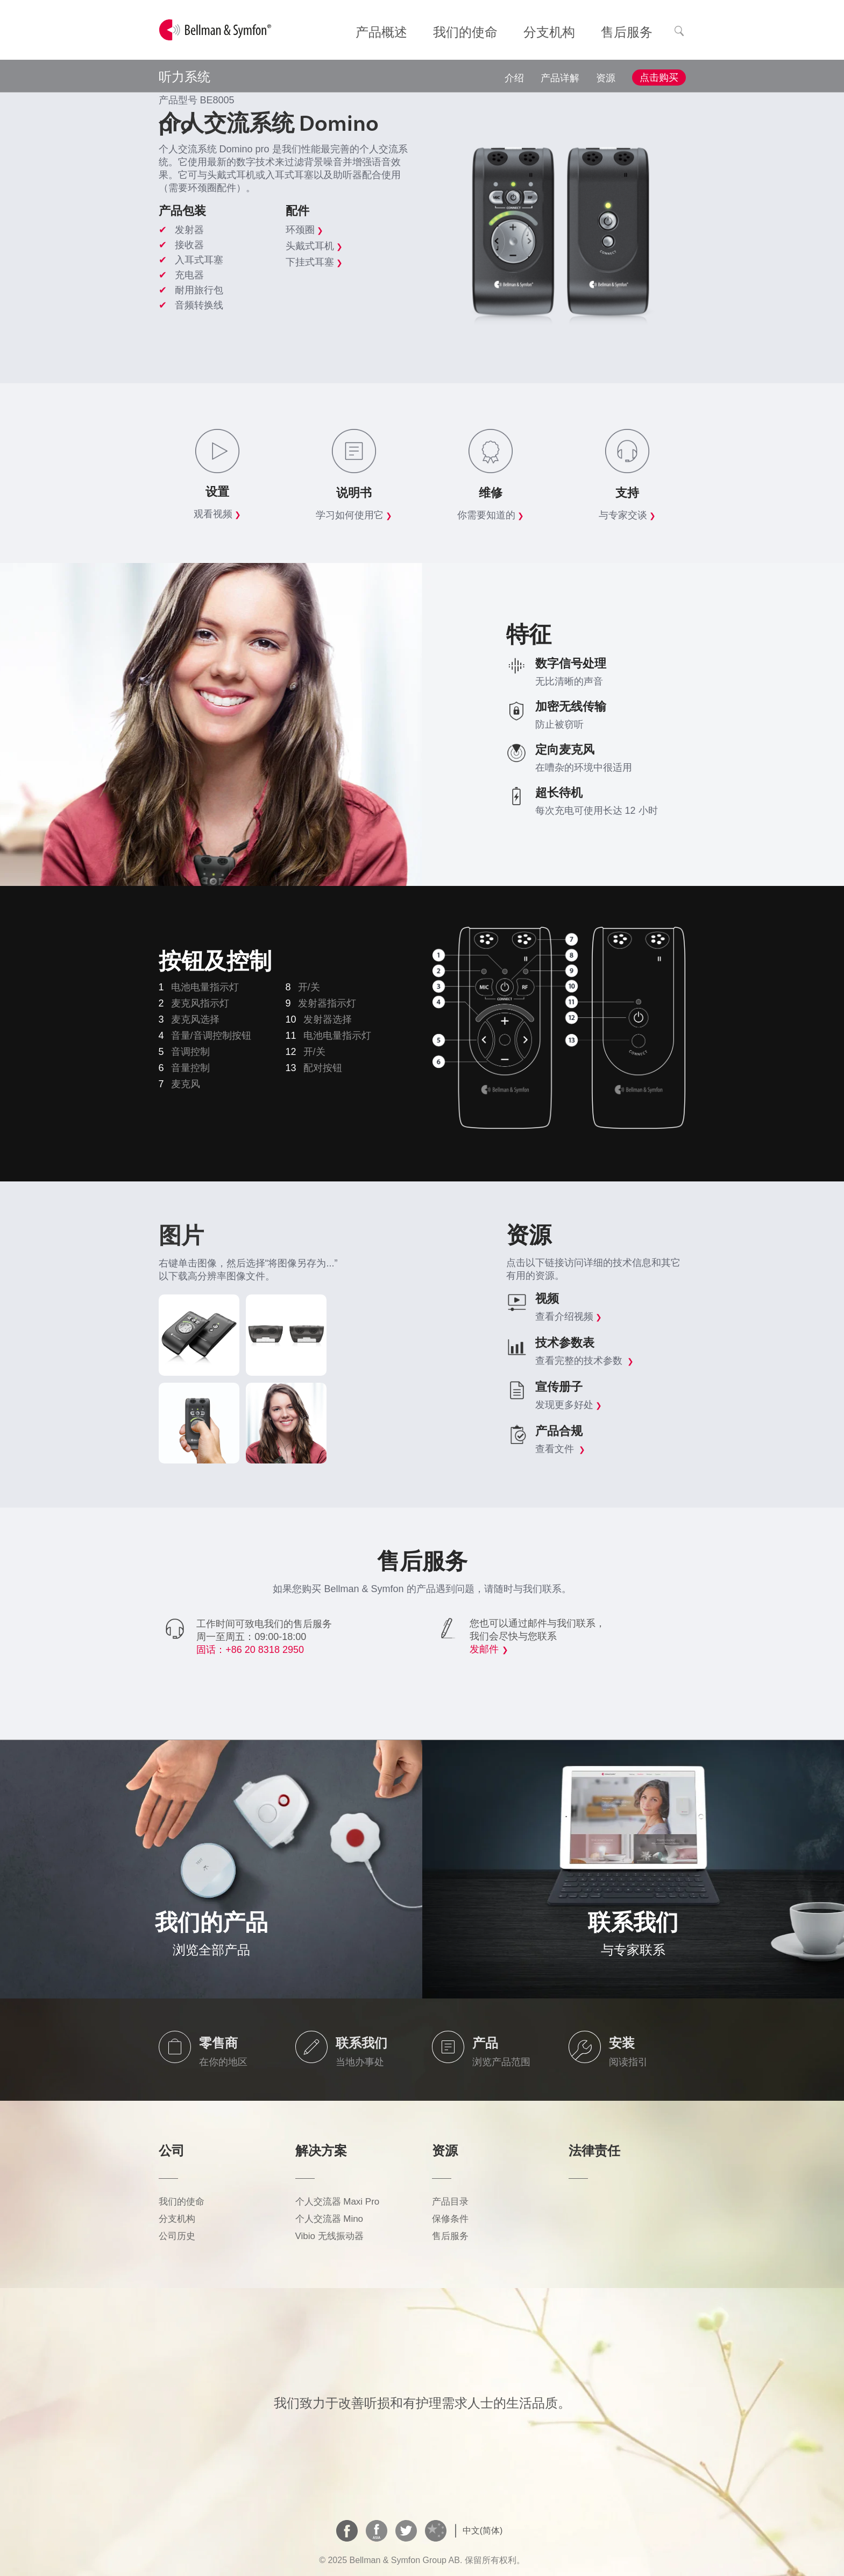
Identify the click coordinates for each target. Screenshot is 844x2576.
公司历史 (177, 2236)
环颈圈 (304, 229)
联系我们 (361, 2042)
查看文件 (560, 1449)
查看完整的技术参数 (584, 1360)
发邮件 (484, 1649)
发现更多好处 (568, 1404)
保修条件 (450, 2219)
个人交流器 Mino (329, 2219)
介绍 (514, 78)
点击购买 (659, 77)
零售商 (218, 2042)
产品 (485, 2042)
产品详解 (560, 78)
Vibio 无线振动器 (329, 2236)
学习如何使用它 (354, 515)
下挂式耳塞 (314, 262)
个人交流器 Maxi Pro (337, 2202)
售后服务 (450, 2236)
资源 (605, 78)
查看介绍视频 (568, 1316)
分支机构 (177, 2219)
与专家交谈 (627, 515)
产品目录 (450, 2202)
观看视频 (217, 514)
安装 (622, 2042)
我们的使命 (181, 2202)
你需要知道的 (490, 515)
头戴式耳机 (314, 246)
